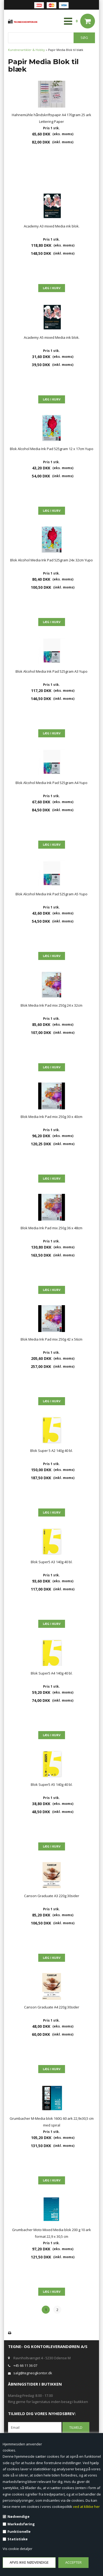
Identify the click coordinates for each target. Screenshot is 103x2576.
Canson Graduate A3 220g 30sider (51, 1895)
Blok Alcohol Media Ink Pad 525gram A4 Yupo (51, 782)
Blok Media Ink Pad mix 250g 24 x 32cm (51, 1005)
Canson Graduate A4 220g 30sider (51, 2007)
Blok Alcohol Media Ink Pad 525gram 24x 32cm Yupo (51, 560)
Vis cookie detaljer (17, 2548)
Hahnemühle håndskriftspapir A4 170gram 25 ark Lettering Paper (51, 118)
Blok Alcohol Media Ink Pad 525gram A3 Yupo (51, 671)
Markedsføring (21, 2524)
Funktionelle (18, 2531)
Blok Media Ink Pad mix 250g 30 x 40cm (51, 1116)
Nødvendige (18, 2516)
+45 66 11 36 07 (25, 2365)
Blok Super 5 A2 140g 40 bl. (51, 1450)
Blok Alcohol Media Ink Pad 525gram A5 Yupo (51, 894)
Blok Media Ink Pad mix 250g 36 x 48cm (51, 1228)
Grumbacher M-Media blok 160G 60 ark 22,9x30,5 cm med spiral (52, 2122)
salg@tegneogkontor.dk (32, 2373)
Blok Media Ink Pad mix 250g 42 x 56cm (51, 1339)
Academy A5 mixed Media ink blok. (51, 337)
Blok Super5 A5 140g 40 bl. (52, 1784)
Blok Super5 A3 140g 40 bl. (52, 1561)
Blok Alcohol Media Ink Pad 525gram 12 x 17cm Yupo (51, 448)
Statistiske (17, 2539)
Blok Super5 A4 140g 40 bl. (52, 1673)
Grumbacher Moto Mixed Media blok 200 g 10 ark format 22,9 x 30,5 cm (51, 2233)
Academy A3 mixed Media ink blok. (51, 226)
